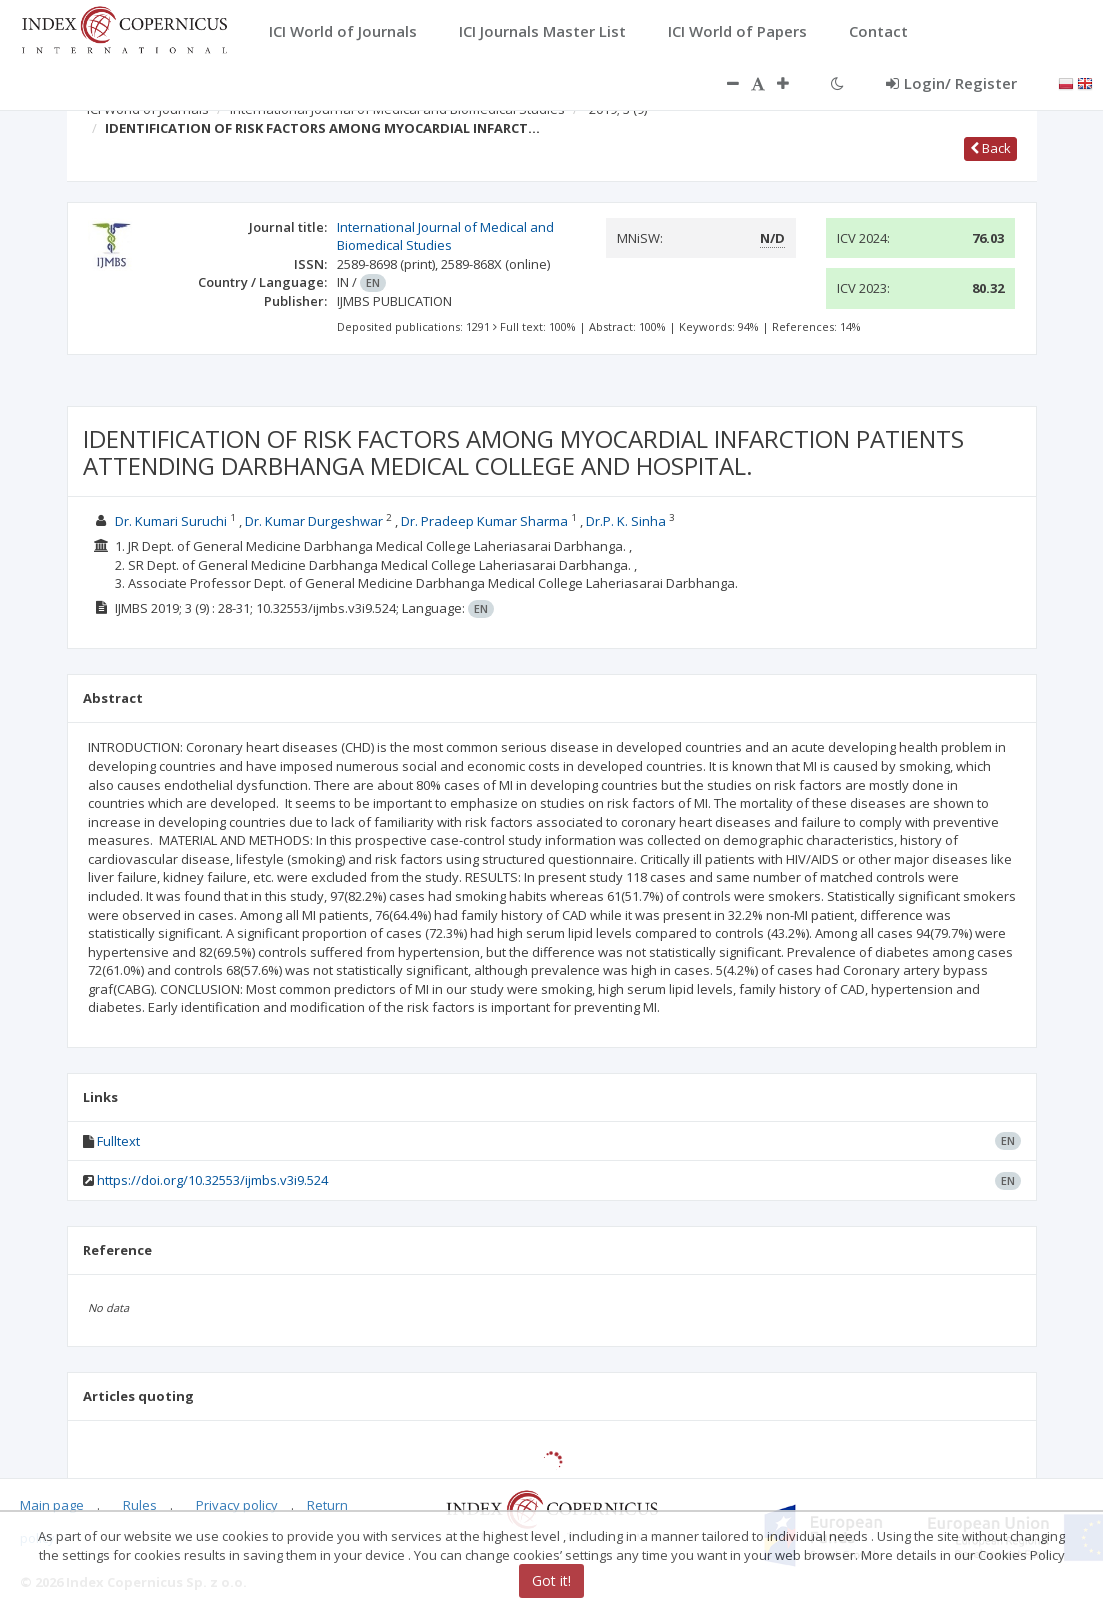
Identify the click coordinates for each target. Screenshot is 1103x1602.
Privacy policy (237, 1505)
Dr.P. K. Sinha (626, 521)
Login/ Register (951, 83)
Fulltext (118, 1141)
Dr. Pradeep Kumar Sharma (484, 521)
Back (990, 148)
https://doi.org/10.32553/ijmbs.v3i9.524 (212, 1180)
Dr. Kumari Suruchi (171, 521)
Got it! (551, 1580)
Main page (52, 1505)
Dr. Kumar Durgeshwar (314, 521)
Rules (140, 1505)
